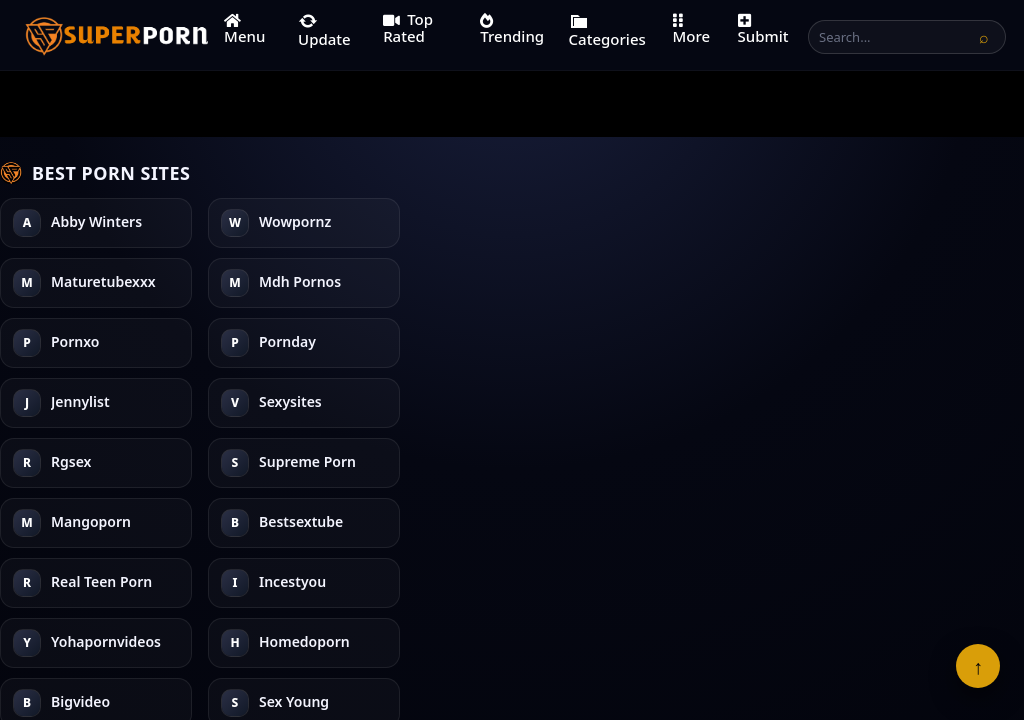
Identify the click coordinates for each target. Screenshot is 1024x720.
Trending (512, 29)
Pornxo (283, 222)
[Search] (984, 37)
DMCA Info (622, 643)
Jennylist (288, 342)
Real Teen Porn (725, 222)
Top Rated (408, 27)
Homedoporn (720, 402)
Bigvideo (912, 222)
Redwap (910, 342)
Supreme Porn (515, 282)
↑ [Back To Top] (978, 666)
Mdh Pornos (92, 402)
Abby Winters (96, 222)
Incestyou (708, 282)
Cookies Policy (722, 643)
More (692, 29)
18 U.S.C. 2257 (523, 643)
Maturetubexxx (103, 342)
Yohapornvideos (730, 342)
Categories (607, 30)
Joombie (911, 402)
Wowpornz (87, 282)
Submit (763, 29)
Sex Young (918, 282)
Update (324, 30)
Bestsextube (509, 402)
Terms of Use (416, 643)
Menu (244, 29)
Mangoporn (507, 342)
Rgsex (487, 222)
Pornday (287, 282)
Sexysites (290, 402)
